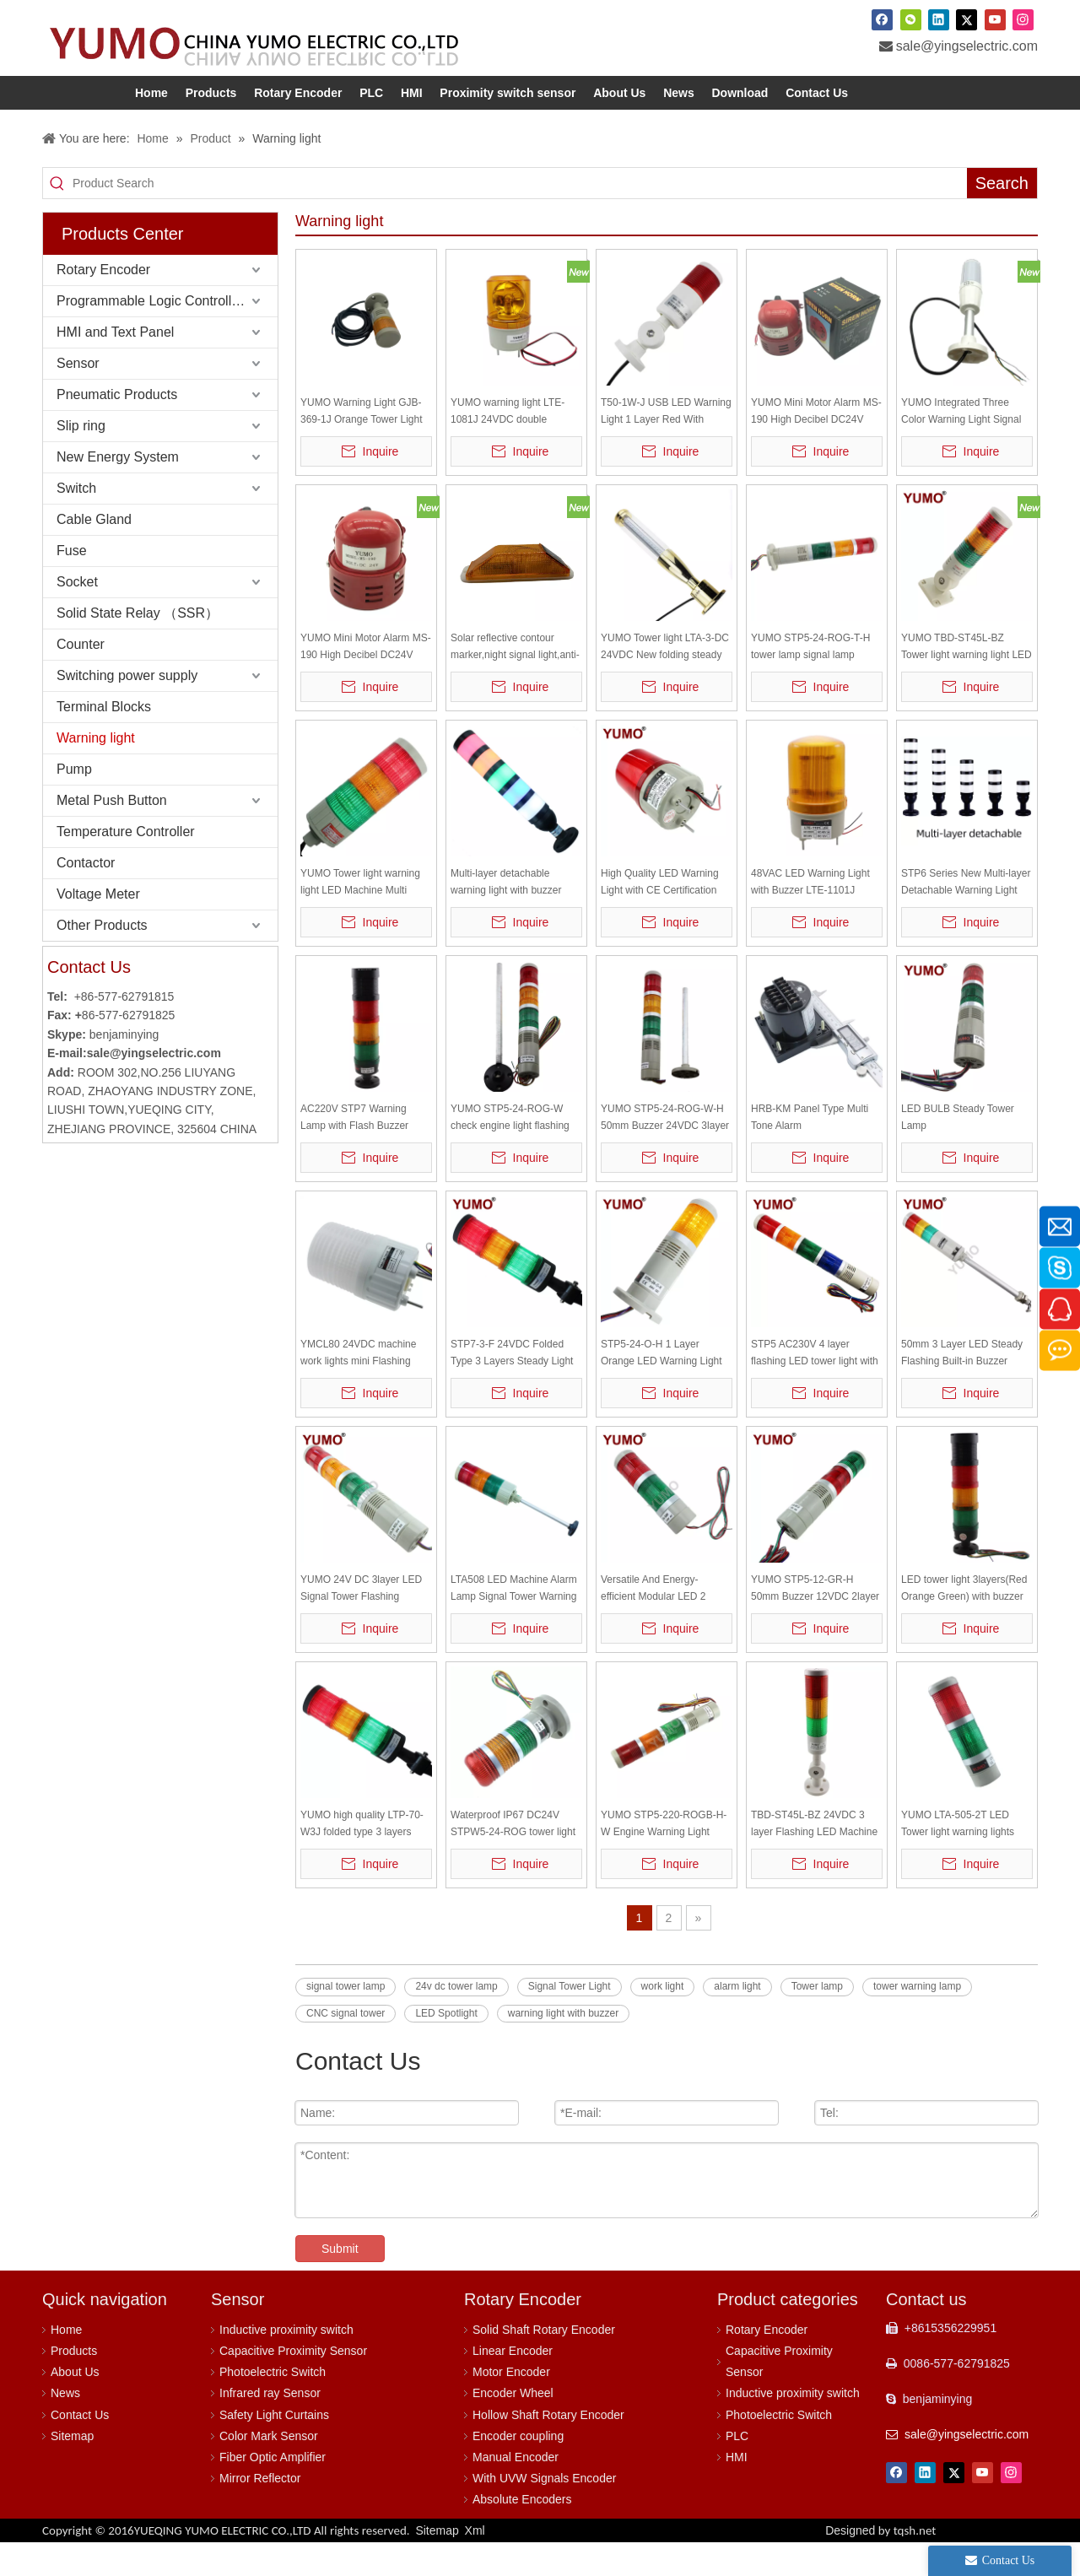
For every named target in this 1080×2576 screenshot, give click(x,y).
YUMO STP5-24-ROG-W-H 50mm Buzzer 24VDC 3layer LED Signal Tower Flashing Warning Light (665, 1152)
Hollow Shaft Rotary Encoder (548, 2448)
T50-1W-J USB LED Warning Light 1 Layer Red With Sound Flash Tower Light (666, 446)
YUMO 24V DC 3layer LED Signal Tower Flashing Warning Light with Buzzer (361, 1623)
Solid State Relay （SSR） (138, 647)
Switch (76, 522)
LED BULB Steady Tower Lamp (957, 1151)
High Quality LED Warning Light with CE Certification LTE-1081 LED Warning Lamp (660, 916)
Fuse (72, 584)
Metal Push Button (112, 834)
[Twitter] (966, 19)
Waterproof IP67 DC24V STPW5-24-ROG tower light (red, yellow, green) (513, 1858)
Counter (81, 678)
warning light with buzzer (563, 2047)
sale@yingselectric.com (967, 46)
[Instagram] (1023, 19)
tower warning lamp (917, 2020)
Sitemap (72, 2469)
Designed (880, 2564)
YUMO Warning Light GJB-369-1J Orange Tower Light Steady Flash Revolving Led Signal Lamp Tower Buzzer (363, 446)
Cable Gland (94, 553)
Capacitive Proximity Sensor (293, 2384)
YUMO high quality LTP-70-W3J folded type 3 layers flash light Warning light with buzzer (362, 1858)
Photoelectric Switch (272, 2405)
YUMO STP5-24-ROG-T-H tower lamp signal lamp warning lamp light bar (810, 681)
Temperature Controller (126, 865)
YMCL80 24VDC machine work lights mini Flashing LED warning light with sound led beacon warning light (365, 1387)
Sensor (78, 397)
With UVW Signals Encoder (544, 2512)
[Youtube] (995, 19)
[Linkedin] (938, 19)
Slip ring (81, 459)
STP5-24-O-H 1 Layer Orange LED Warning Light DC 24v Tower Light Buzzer (662, 1387)
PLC (737, 2469)
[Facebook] (882, 19)
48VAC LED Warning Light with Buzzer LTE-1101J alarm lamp (810, 916)
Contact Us (80, 2448)
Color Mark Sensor (268, 2469)
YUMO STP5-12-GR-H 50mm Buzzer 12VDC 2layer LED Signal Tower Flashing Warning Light (815, 1623)
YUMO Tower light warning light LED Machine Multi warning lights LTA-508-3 (360, 916)
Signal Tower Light (569, 2020)
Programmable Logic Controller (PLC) (167, 334)
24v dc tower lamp (456, 2020)
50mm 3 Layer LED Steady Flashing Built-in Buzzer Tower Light (962, 1387)
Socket (77, 615)
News (65, 2426)
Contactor (86, 896)
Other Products (102, 959)
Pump (74, 803)
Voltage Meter (98, 928)
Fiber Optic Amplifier (272, 2491)
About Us (75, 2405)
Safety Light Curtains (274, 2448)
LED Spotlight (446, 2047)
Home (66, 2363)
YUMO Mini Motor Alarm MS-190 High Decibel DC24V (365, 680)
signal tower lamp (345, 2020)
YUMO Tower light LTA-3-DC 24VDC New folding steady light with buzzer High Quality (666, 681)
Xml (475, 2564)
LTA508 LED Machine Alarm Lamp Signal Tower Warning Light (514, 1623)
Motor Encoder (511, 2405)
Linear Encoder (512, 2384)
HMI (737, 2491)
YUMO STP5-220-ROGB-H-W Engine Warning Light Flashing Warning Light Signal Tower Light (663, 1858)
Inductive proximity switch (286, 2363)
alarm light (737, 2020)
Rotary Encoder (103, 303)
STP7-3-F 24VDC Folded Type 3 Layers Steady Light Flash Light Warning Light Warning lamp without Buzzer (516, 1387)
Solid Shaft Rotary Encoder (543, 2363)
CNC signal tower (345, 2047)
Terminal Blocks (104, 740)
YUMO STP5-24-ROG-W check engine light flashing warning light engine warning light (515, 1152)
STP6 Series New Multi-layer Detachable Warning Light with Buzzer (965, 916)
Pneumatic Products (117, 428)
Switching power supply (127, 709)
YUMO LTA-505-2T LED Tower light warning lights (957, 1857)
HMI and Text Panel (115, 366)
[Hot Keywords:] (1002, 217)
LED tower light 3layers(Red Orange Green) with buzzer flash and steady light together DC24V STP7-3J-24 (965, 1623)
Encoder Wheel (513, 2426)
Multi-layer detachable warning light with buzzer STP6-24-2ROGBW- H (506, 916)
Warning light (96, 771)
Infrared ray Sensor (270, 2426)
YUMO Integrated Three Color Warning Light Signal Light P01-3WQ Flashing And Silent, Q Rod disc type (966, 446)
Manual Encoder (515, 2491)
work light (662, 2020)
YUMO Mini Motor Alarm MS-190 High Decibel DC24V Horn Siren (816, 446)
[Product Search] (520, 217)
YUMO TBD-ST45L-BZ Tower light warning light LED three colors (966, 681)
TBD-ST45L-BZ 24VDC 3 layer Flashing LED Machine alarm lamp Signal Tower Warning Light (814, 1858)
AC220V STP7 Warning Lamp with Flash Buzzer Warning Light (354, 1152)
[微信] (910, 19)
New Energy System (118, 490)
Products (74, 2384)
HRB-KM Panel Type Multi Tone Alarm (809, 1151)
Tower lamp (817, 2020)
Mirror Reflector (259, 2512)
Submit (340, 2282)
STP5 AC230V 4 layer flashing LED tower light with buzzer (814, 1387)
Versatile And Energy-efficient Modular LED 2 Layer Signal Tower (653, 1623)
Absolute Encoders (522, 2533)
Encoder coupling (518, 2469)
